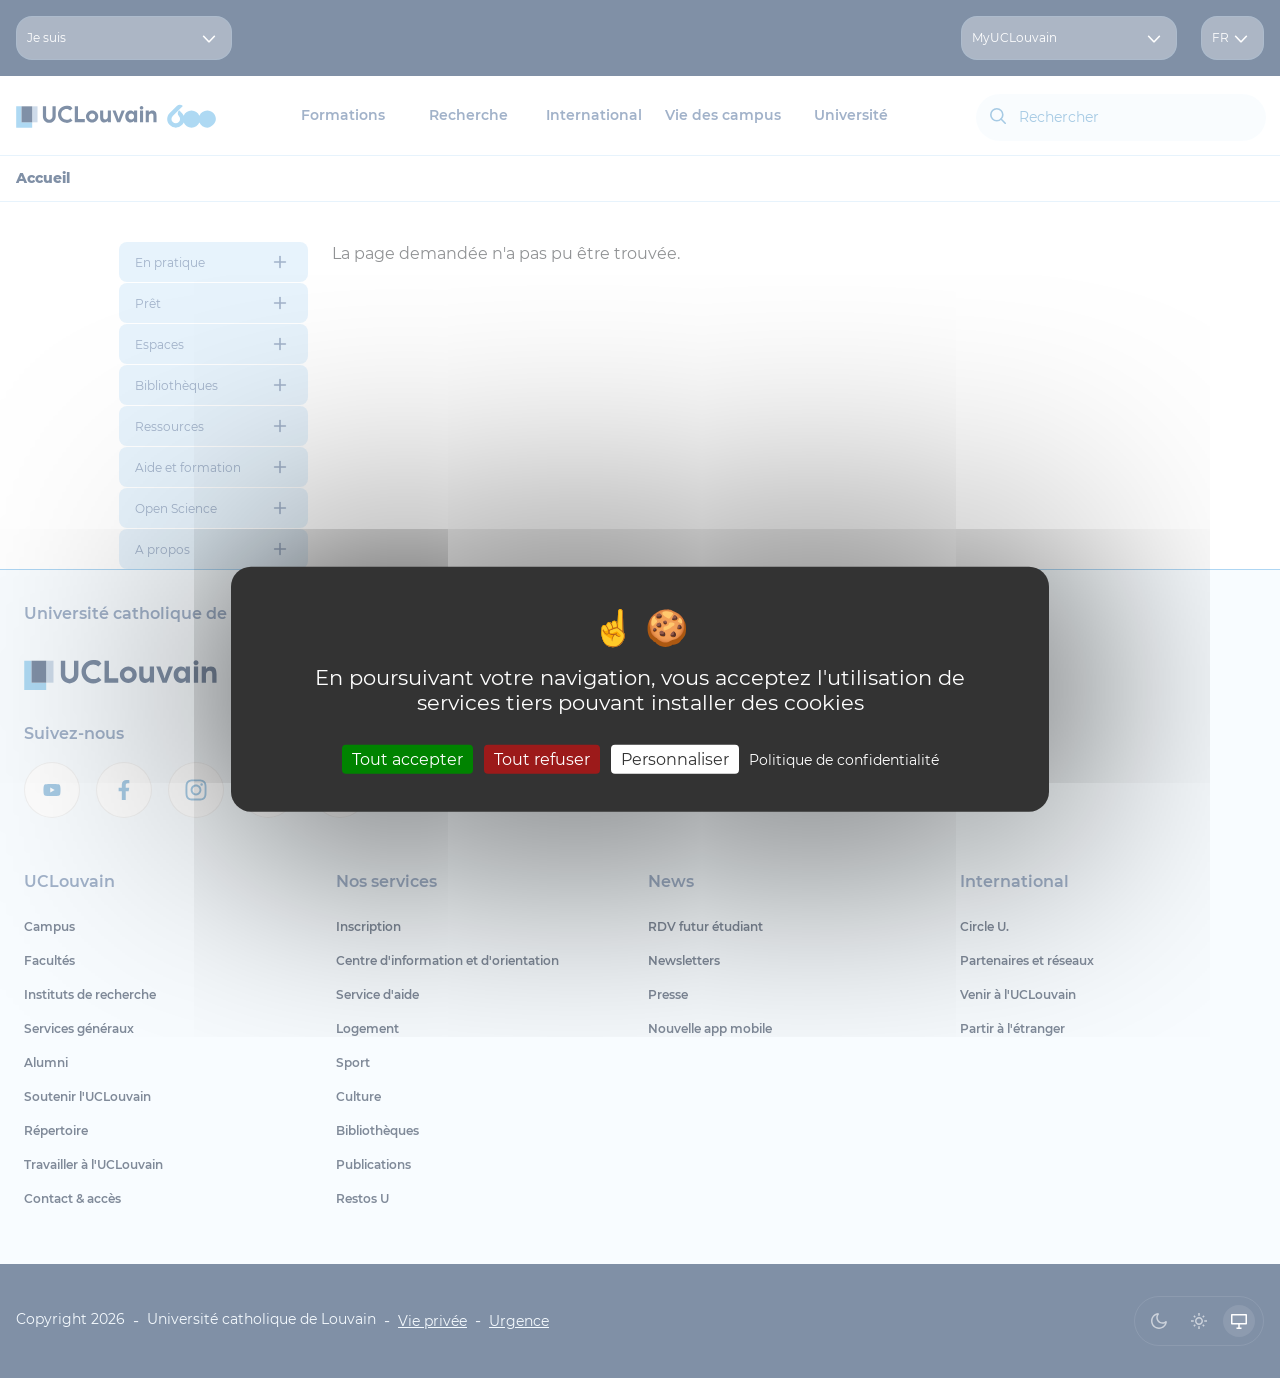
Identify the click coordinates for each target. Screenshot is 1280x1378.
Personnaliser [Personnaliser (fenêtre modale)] (675, 758)
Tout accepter (407, 758)
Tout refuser (542, 758)
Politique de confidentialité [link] (844, 759)
